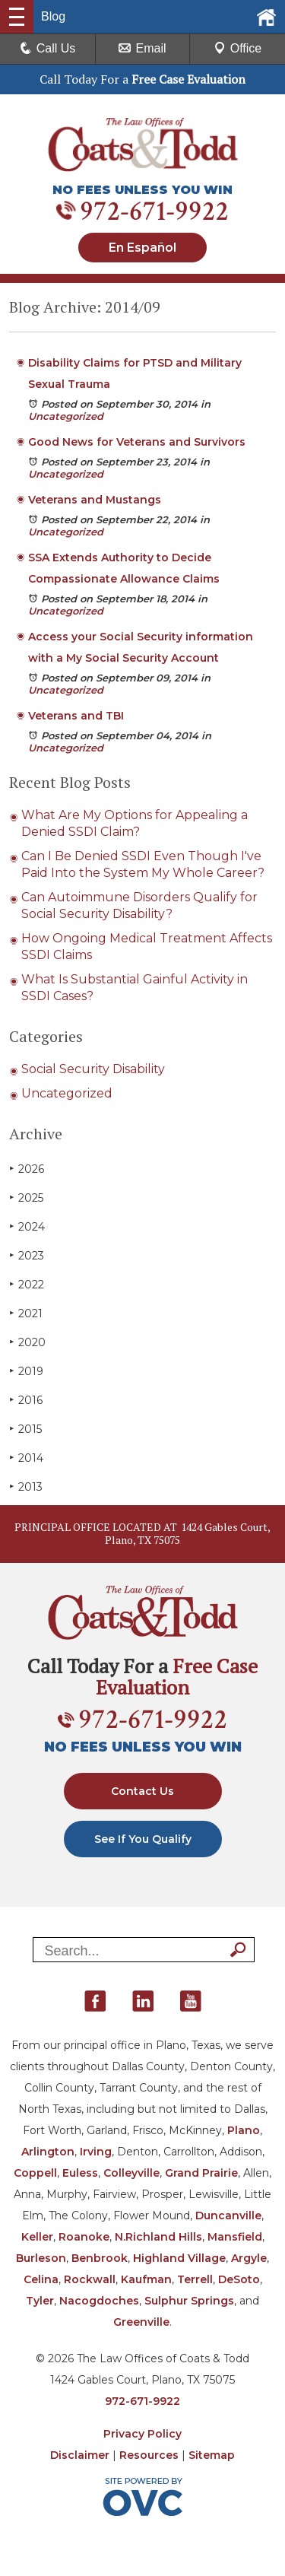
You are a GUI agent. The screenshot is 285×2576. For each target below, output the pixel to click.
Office (238, 48)
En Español (142, 247)
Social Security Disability (93, 1069)
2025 (26, 1197)
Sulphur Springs (189, 2301)
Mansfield (234, 2237)
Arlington (47, 2151)
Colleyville (131, 2173)
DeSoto (239, 2279)
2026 (26, 1168)
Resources (149, 2455)
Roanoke (84, 2237)
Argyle (249, 2258)
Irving (96, 2151)
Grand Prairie (201, 2173)
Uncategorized (65, 416)
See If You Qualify (143, 1839)
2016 (26, 1400)
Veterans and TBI (76, 716)
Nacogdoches (99, 2301)
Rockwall (90, 2279)
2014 (26, 1457)
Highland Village (179, 2258)
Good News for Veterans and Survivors (136, 442)
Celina (41, 2279)
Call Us (48, 48)
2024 (27, 1226)
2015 (25, 1428)
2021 (26, 1313)
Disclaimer (79, 2455)
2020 (27, 1342)
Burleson (41, 2258)
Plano (243, 2130)
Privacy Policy (142, 2434)
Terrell (195, 2279)
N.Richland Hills (158, 2237)
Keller (37, 2237)
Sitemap (211, 2455)
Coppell (35, 2173)
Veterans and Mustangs (94, 500)
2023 (26, 1255)
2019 (26, 1371)
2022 (26, 1284)
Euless (80, 2173)
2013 (26, 1486)
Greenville (141, 2322)
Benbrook (99, 2258)
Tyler (40, 2301)
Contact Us (142, 1791)
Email (142, 48)
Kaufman (146, 2279)
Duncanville (228, 2215)
